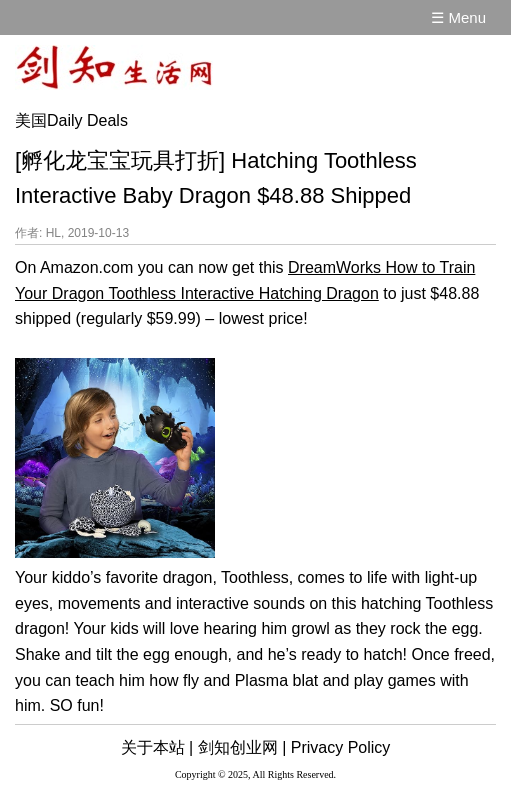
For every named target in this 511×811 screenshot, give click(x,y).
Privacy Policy (341, 747)
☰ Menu (458, 17)
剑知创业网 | (242, 747)
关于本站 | (157, 747)
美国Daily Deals (71, 120)
